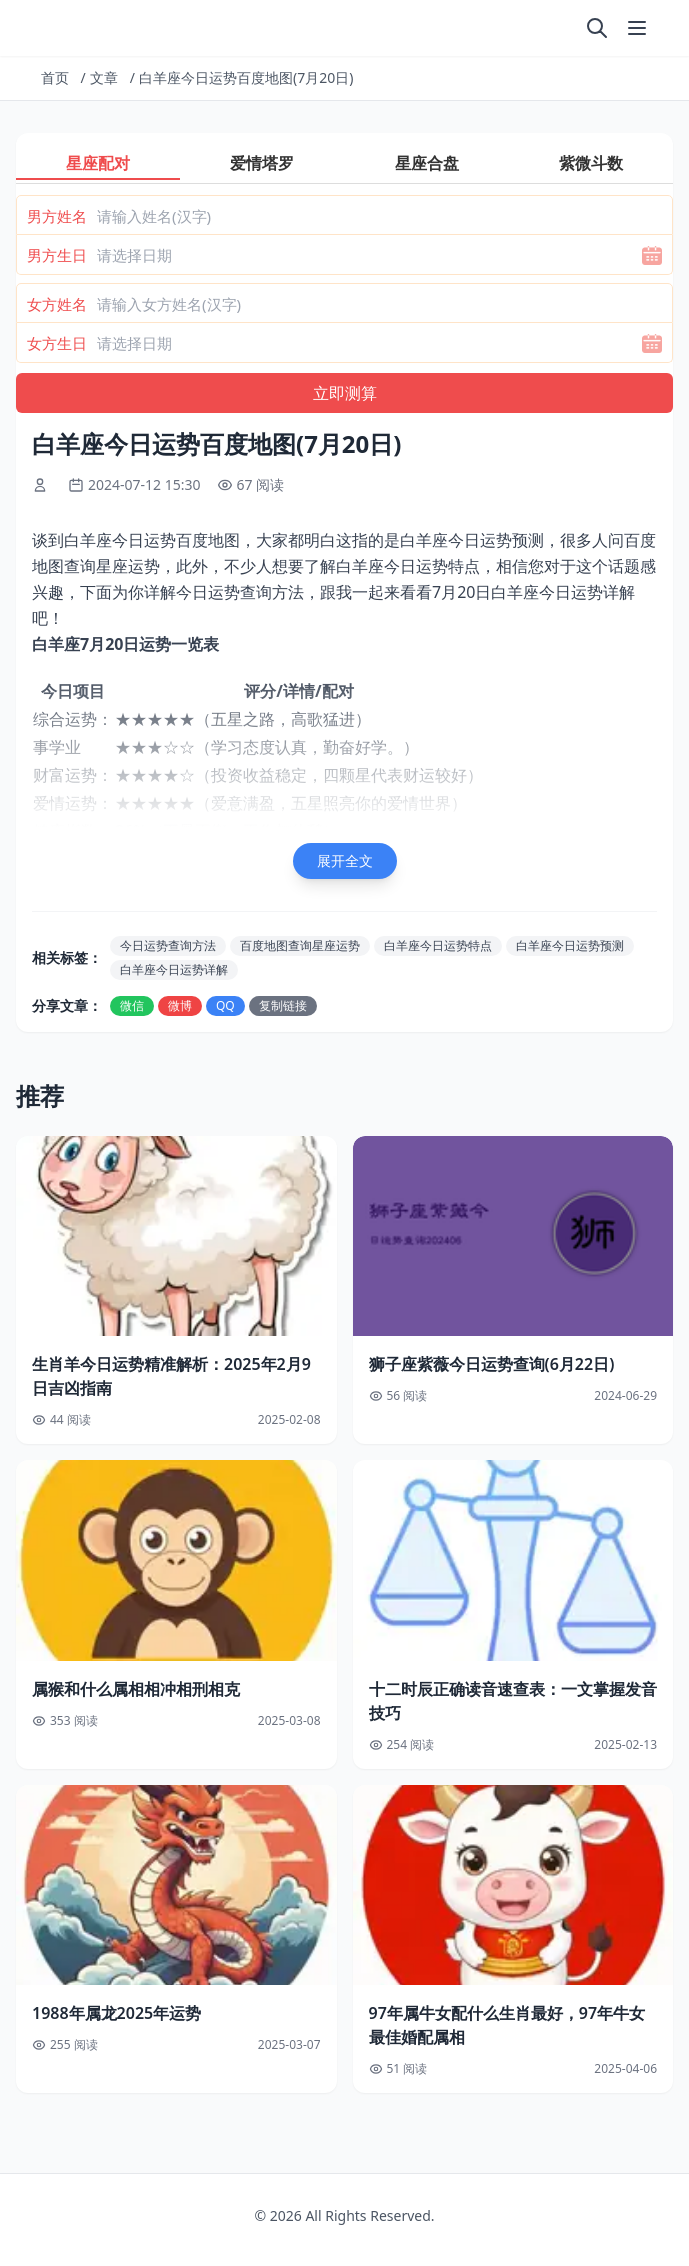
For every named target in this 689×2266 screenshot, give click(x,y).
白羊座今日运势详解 (174, 969)
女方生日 (57, 343)
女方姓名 (57, 304)
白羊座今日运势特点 (438, 945)
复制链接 (283, 1005)
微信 (132, 1005)
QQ (225, 1005)
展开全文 (345, 860)
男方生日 (57, 255)
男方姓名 (57, 216)
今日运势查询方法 (168, 945)
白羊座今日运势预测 (570, 945)
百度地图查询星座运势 (300, 945)
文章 (104, 77)
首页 (55, 77)
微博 (180, 1005)
